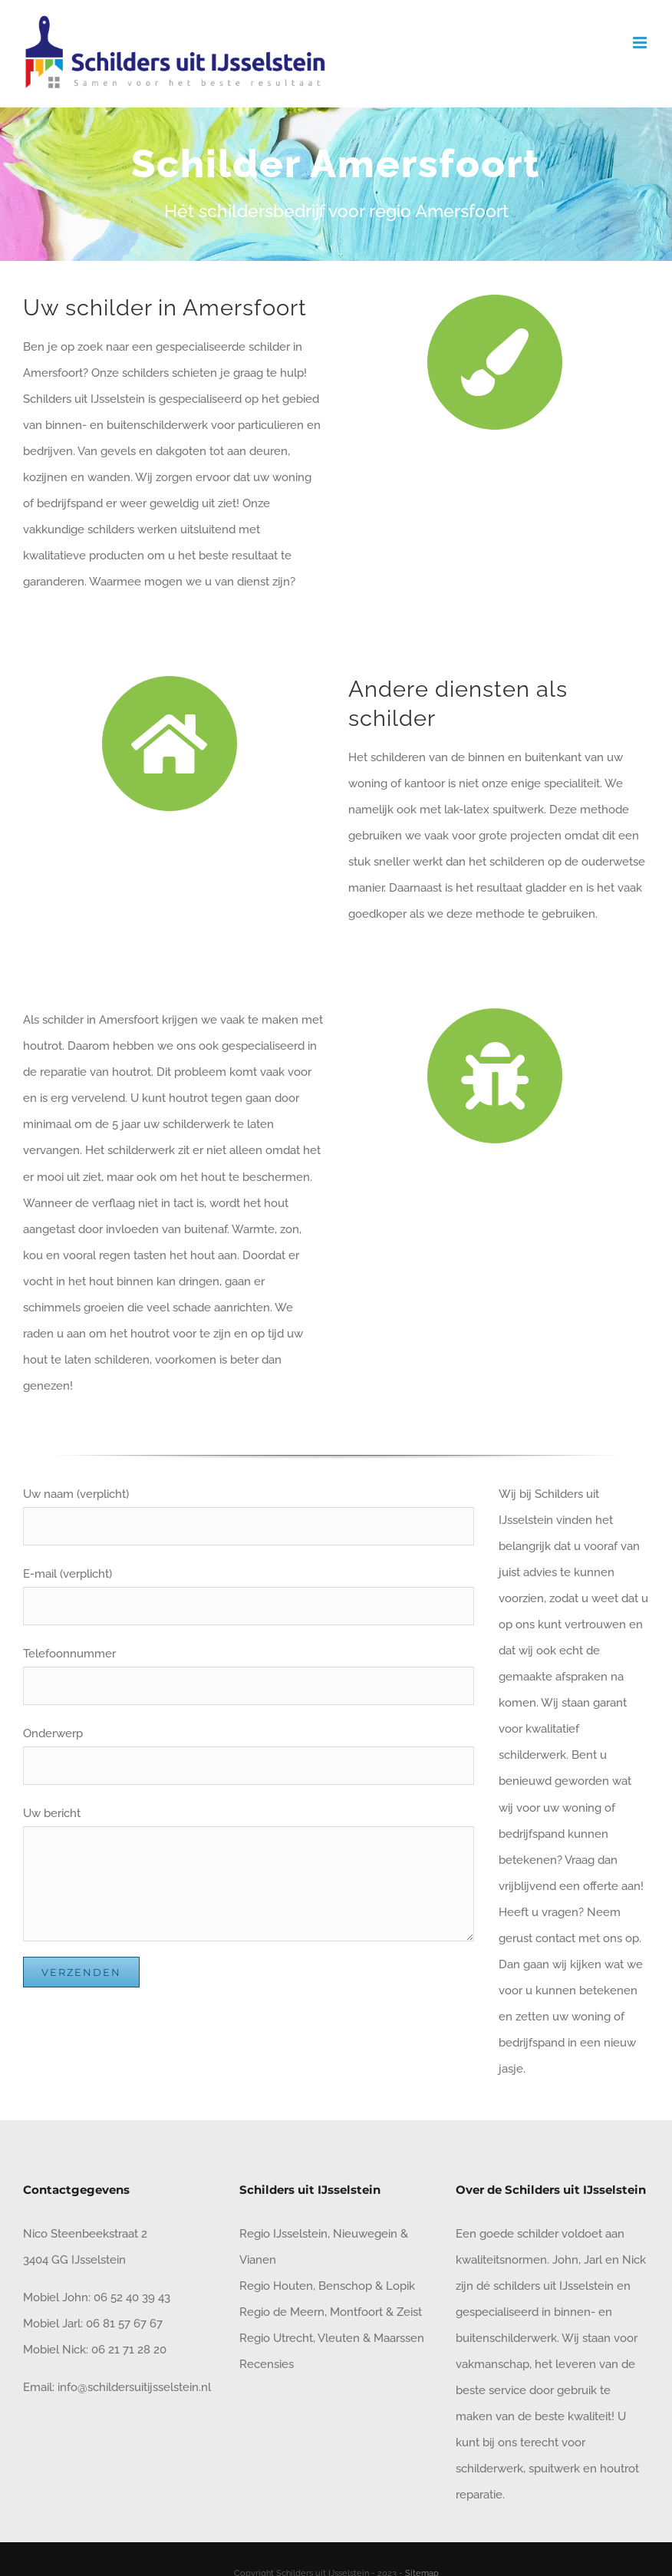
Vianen (257, 2260)
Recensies (266, 2364)
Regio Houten (276, 2286)
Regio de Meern (281, 2312)
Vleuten (339, 2338)
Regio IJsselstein (283, 2234)
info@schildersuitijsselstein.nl (134, 2387)
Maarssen (399, 2338)
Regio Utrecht (276, 2338)
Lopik (400, 2286)
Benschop (345, 2286)
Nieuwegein (365, 2234)
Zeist (409, 2312)
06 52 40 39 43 (130, 2297)
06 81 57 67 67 (124, 2323)
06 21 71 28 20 (128, 2350)
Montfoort (356, 2312)
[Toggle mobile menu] (641, 43)
